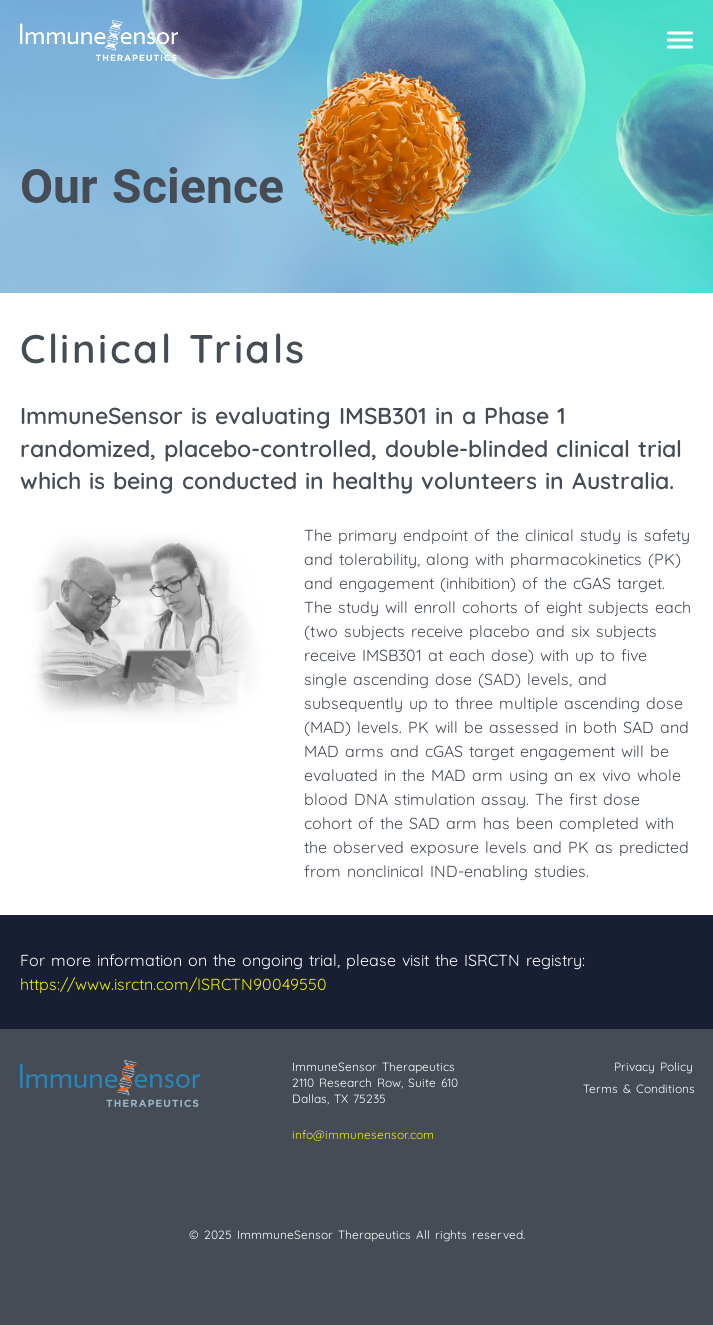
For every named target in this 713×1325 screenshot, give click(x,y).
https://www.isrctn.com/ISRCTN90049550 (173, 984)
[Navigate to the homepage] (326, 40)
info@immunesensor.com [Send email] (363, 1134)
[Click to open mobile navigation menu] (680, 40)
